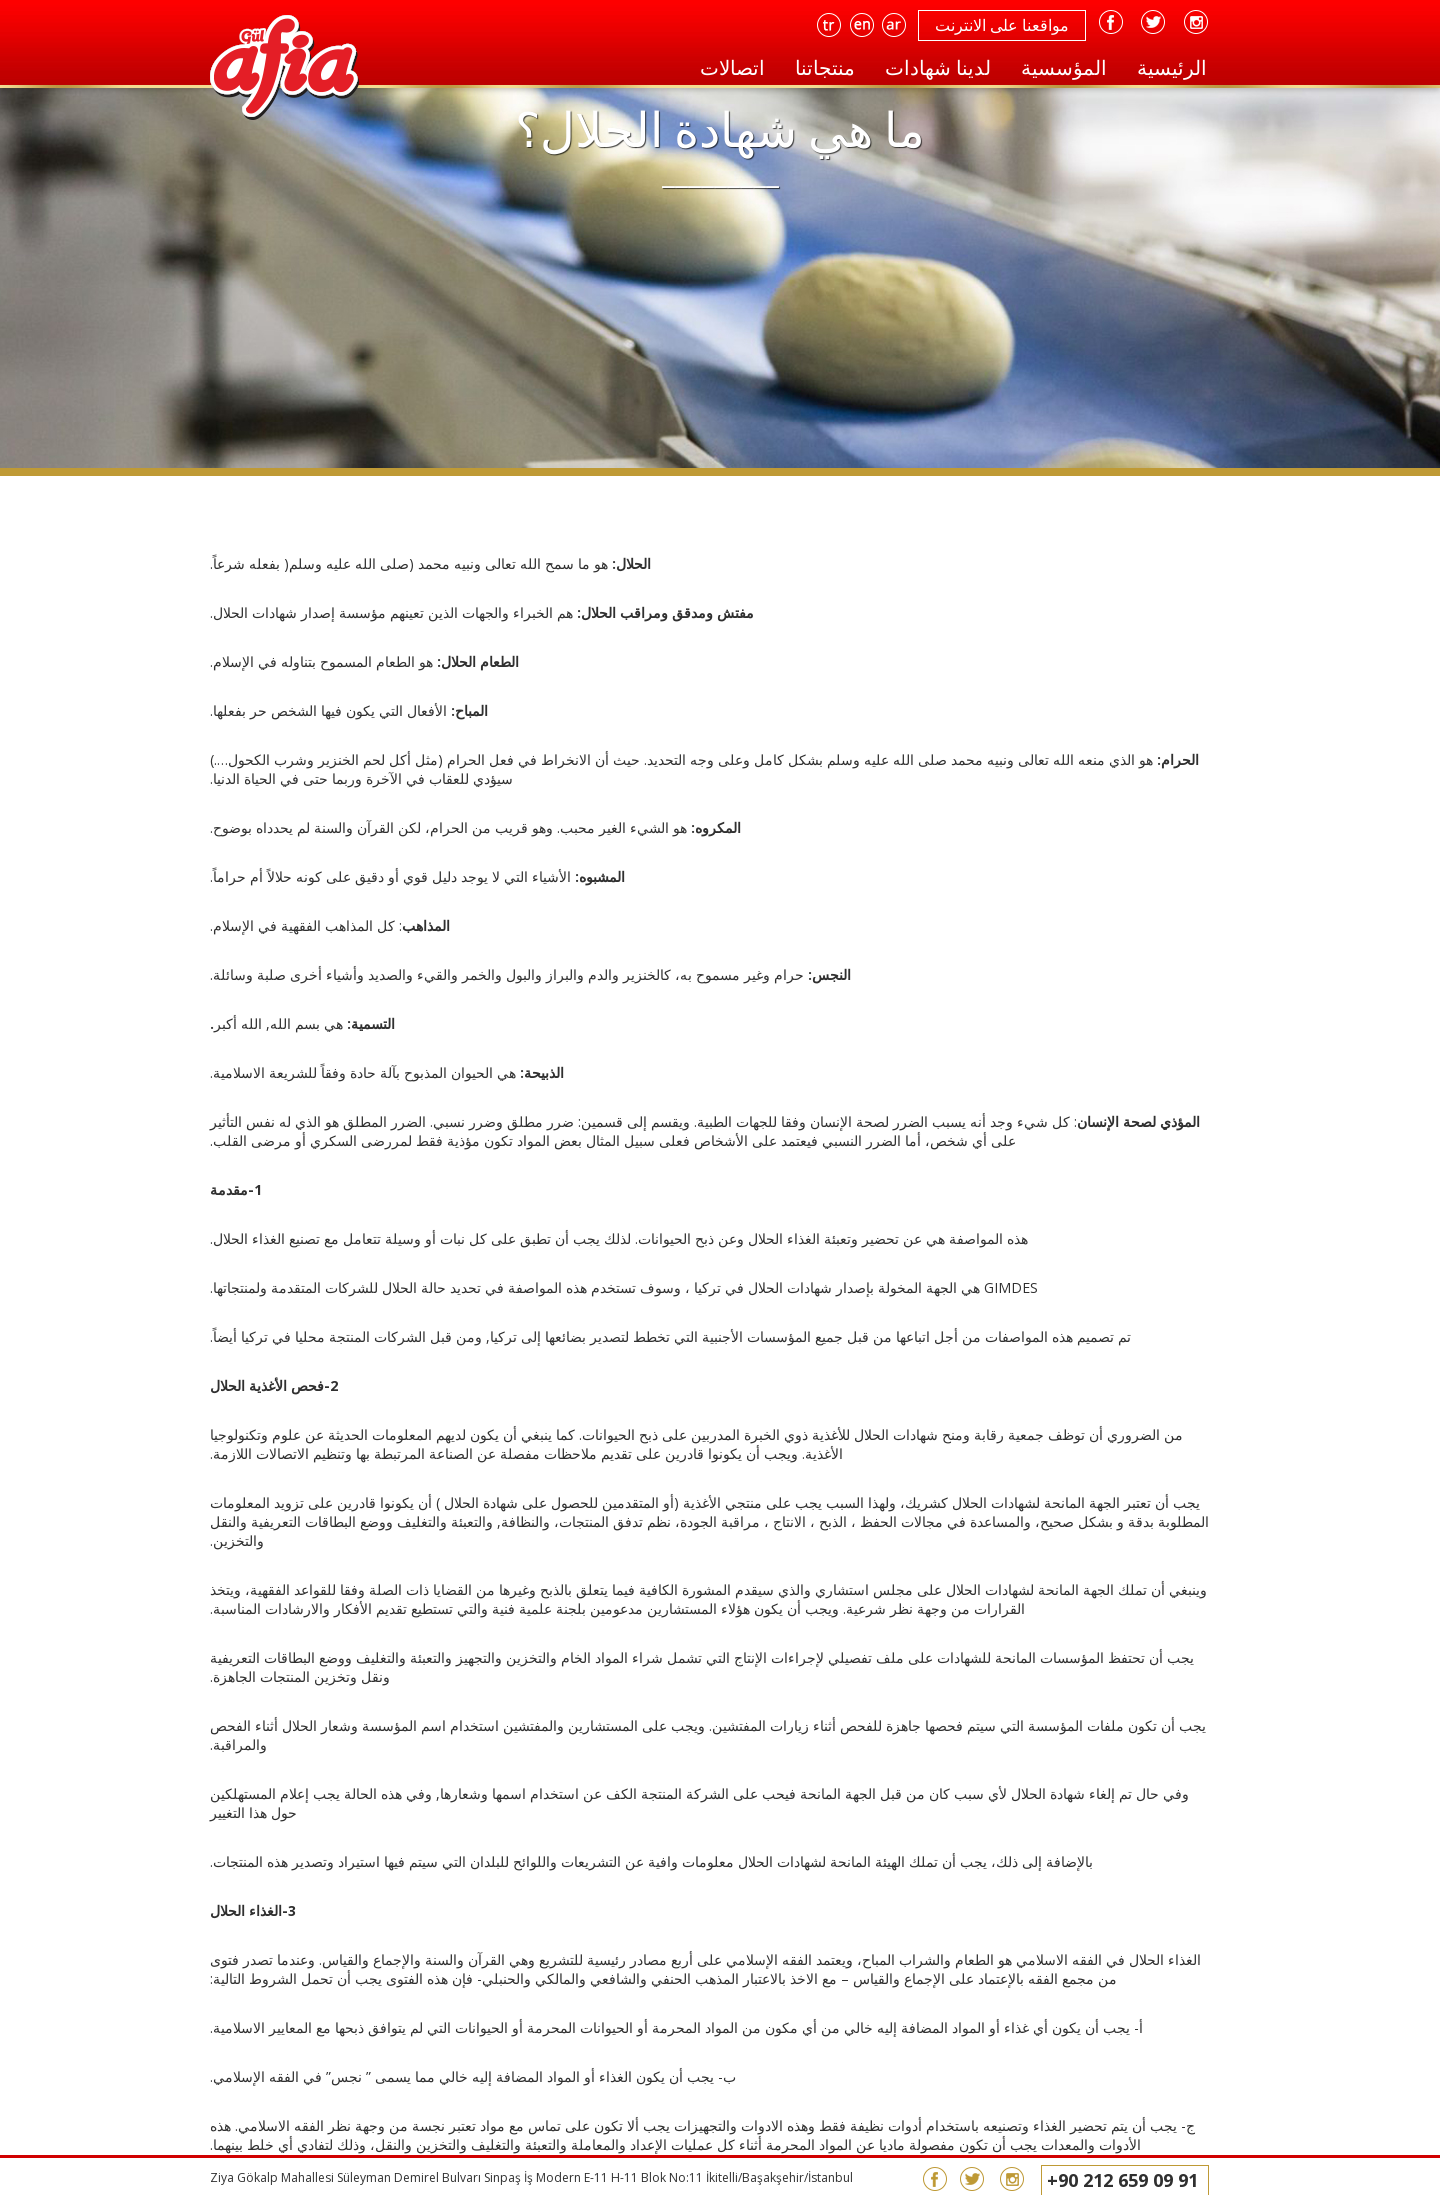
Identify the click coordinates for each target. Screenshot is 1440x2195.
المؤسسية (1064, 67)
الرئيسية (1172, 67)
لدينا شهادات (938, 67)
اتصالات (732, 67)
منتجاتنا (825, 67)
